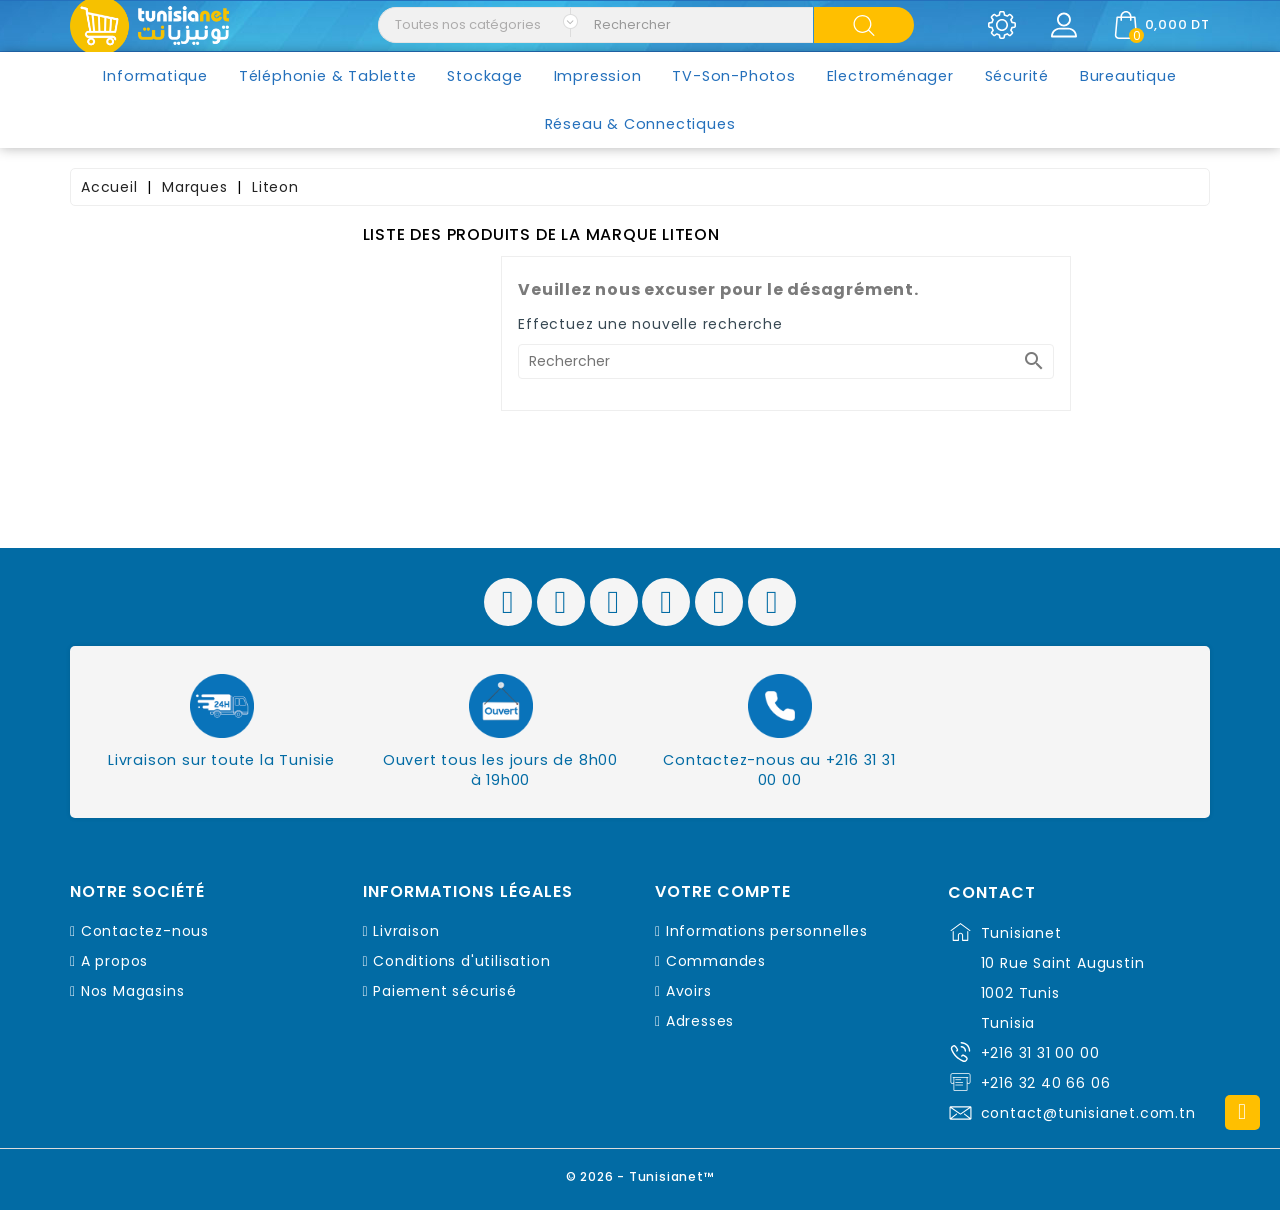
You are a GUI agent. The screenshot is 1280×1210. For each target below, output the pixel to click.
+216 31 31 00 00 (1040, 1053)
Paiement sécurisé (445, 991)
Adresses (700, 1021)
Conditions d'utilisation (461, 961)
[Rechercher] (786, 361)
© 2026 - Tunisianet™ (640, 1174)
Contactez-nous (145, 931)
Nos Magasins (133, 991)
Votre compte (723, 892)
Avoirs (689, 991)
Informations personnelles (767, 931)
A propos (114, 961)
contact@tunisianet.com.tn (1088, 1113)
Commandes (716, 961)
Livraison (406, 931)
